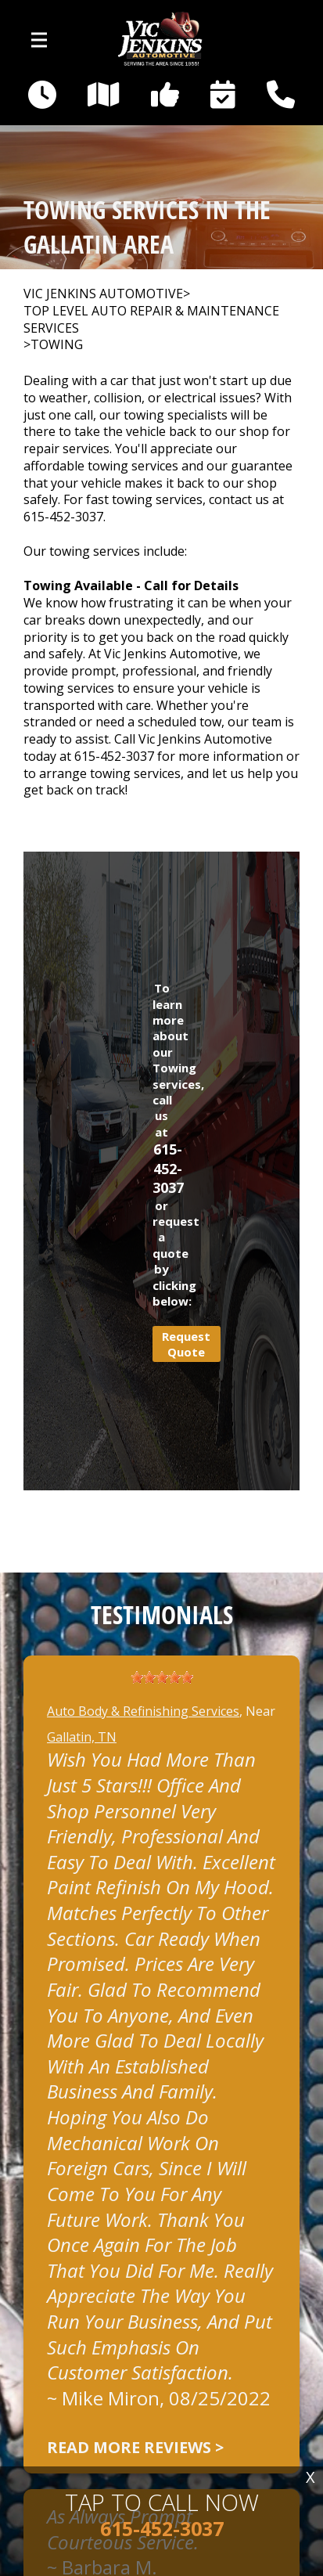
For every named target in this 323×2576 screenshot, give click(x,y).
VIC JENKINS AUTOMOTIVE (103, 294)
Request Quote (186, 1344)
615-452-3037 (63, 516)
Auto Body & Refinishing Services (143, 1711)
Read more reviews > (135, 2447)
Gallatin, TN (82, 1737)
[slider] (162, 1677)
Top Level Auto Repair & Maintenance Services (151, 320)
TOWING (57, 345)
